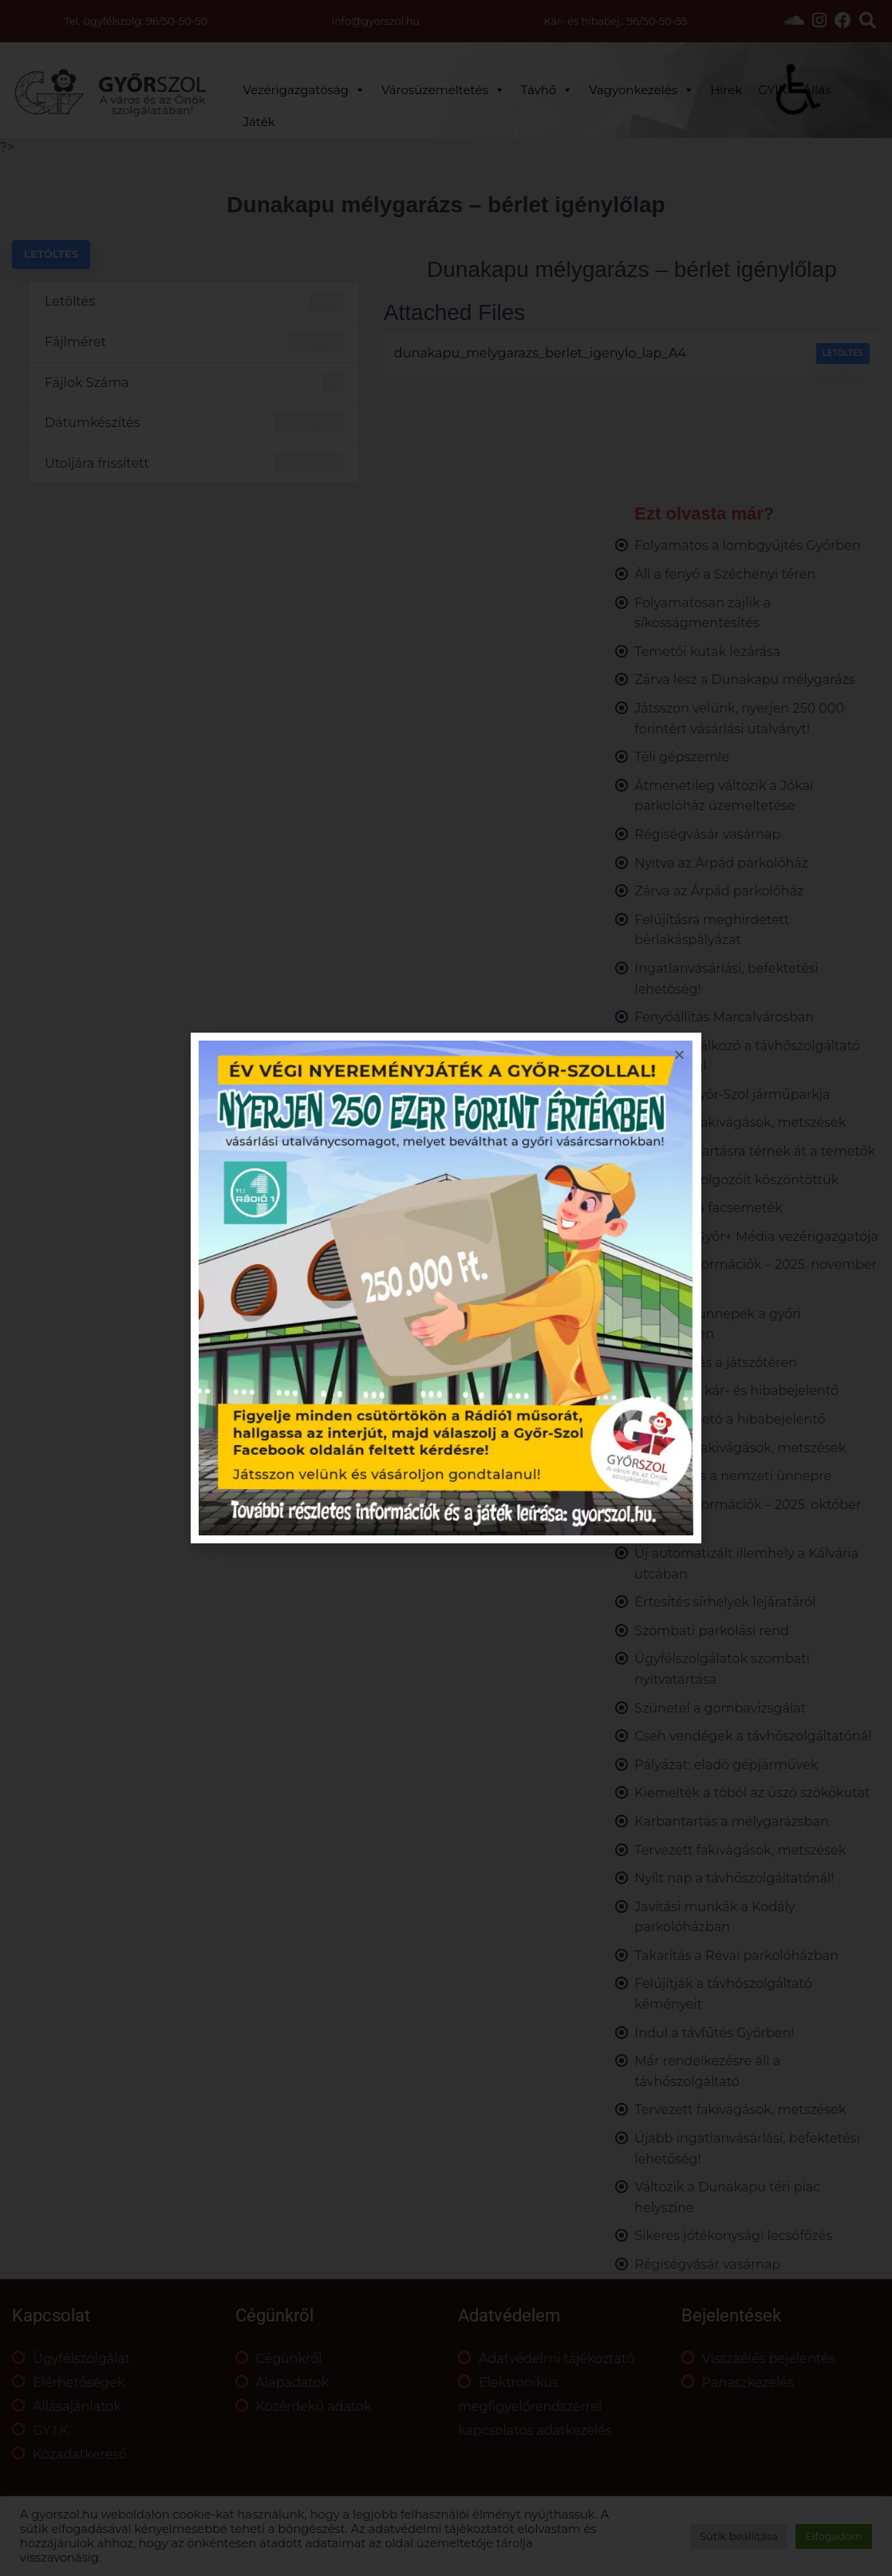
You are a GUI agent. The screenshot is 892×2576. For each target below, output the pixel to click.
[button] (679, 1055)
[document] (446, 1288)
